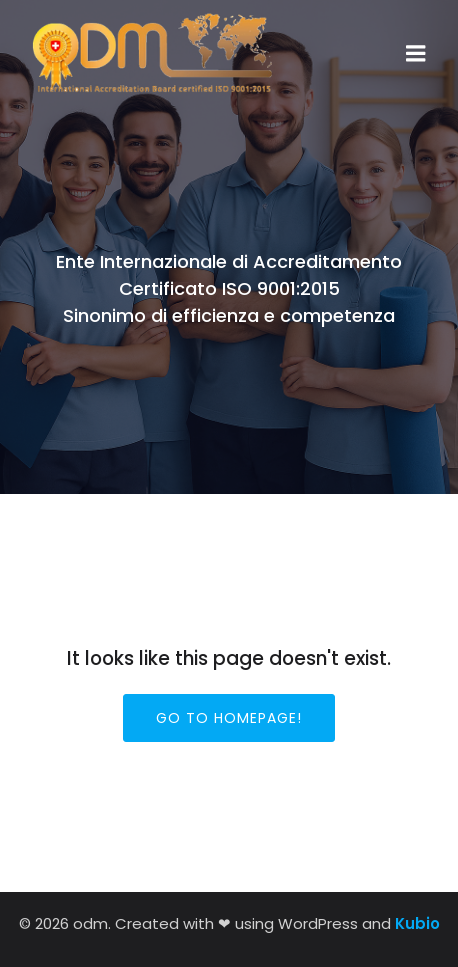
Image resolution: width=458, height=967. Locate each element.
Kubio (417, 923)
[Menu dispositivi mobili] (416, 54)
